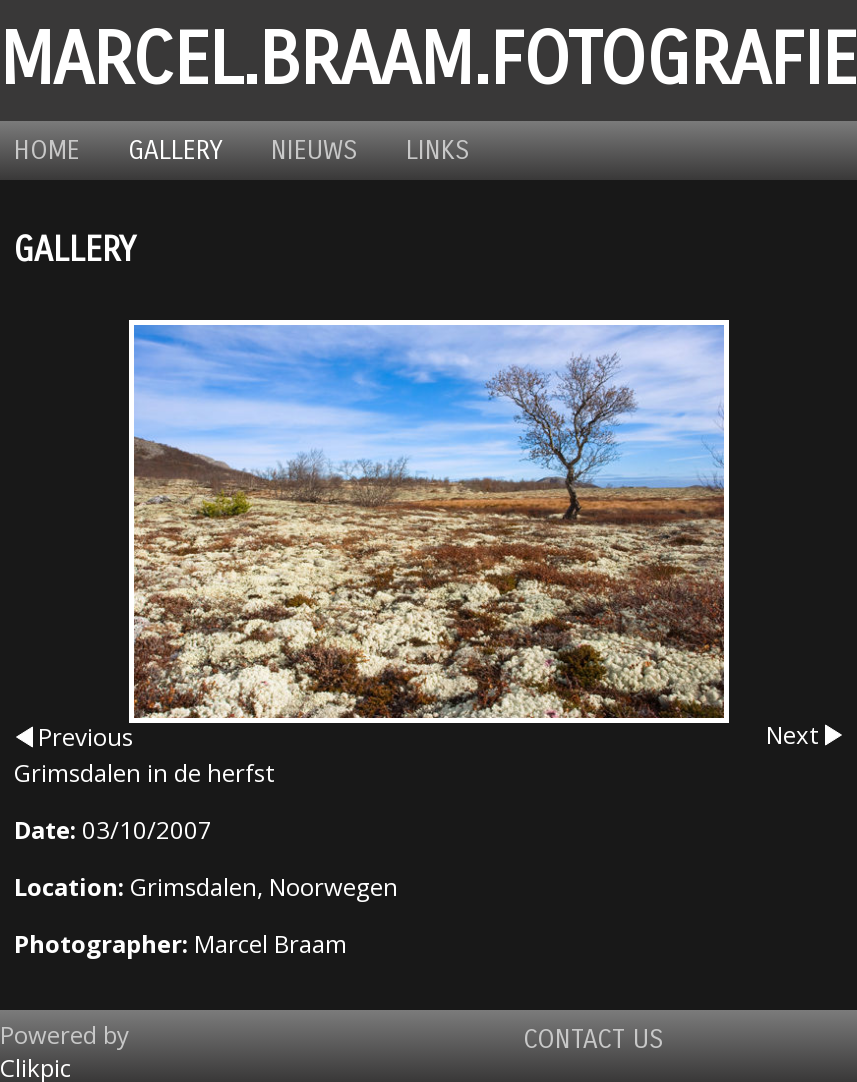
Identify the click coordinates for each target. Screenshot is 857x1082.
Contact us (593, 1039)
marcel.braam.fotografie (428, 60)
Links (438, 150)
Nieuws (314, 150)
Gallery (175, 150)
